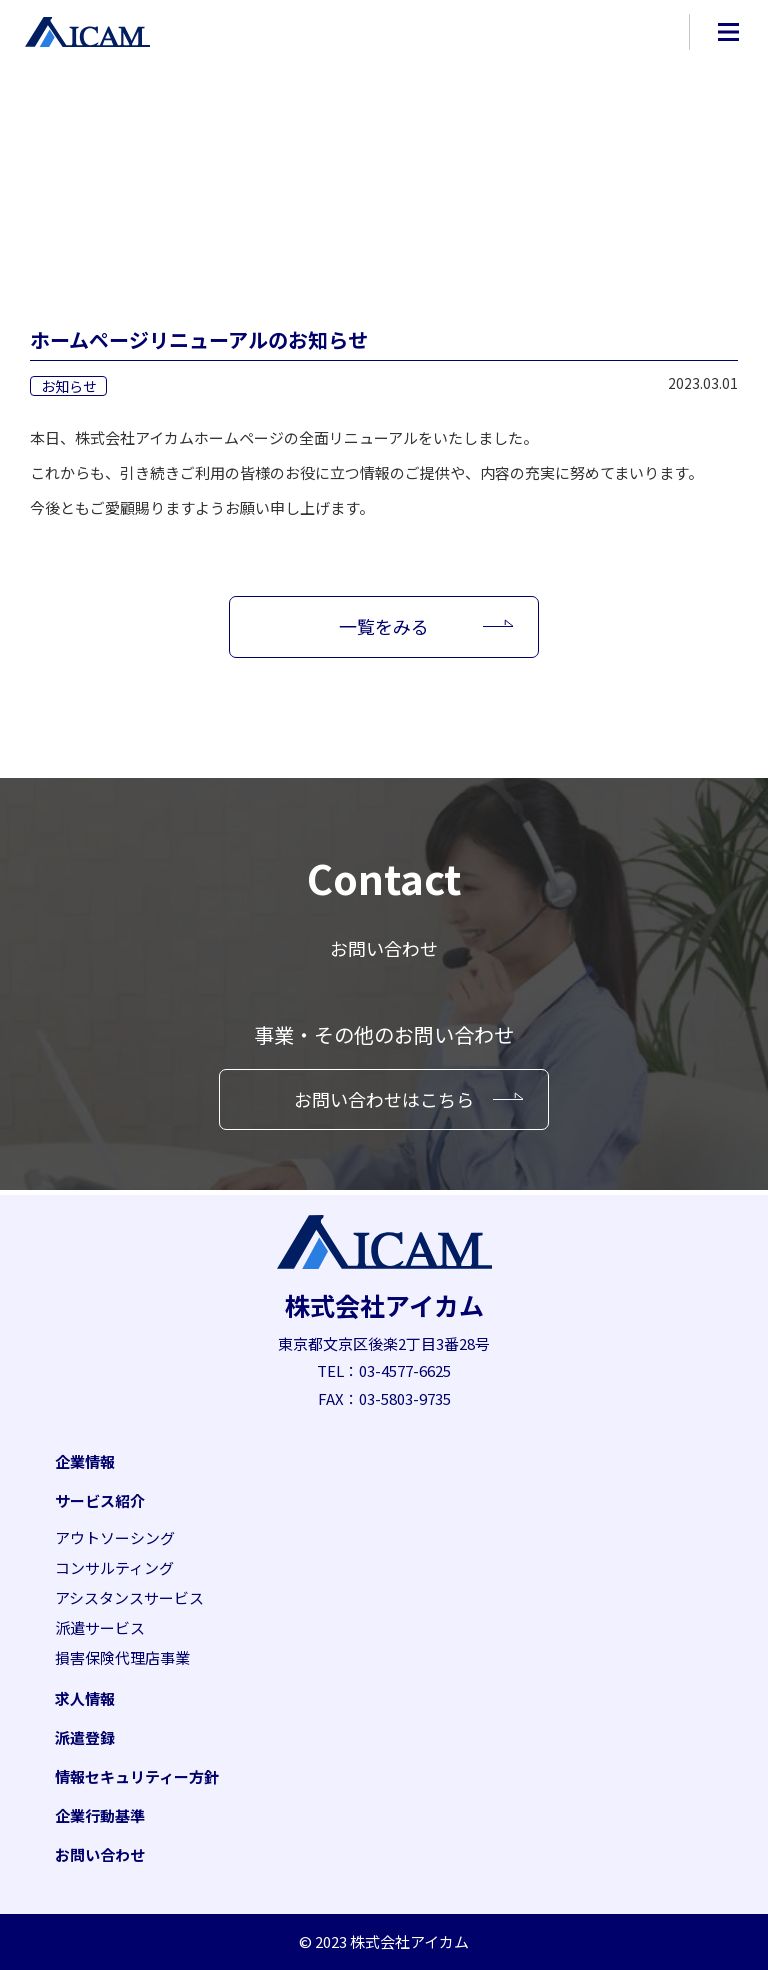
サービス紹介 (100, 1500)
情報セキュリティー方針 (137, 1776)
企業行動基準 (100, 1815)
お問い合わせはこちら (384, 1099)
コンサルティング (114, 1567)
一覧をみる (384, 626)
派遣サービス (100, 1627)
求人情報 (85, 1698)
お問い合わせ (100, 1854)
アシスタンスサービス (129, 1597)
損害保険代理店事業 (122, 1657)
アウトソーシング (115, 1537)
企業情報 (85, 1461)
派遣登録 (85, 1737)
